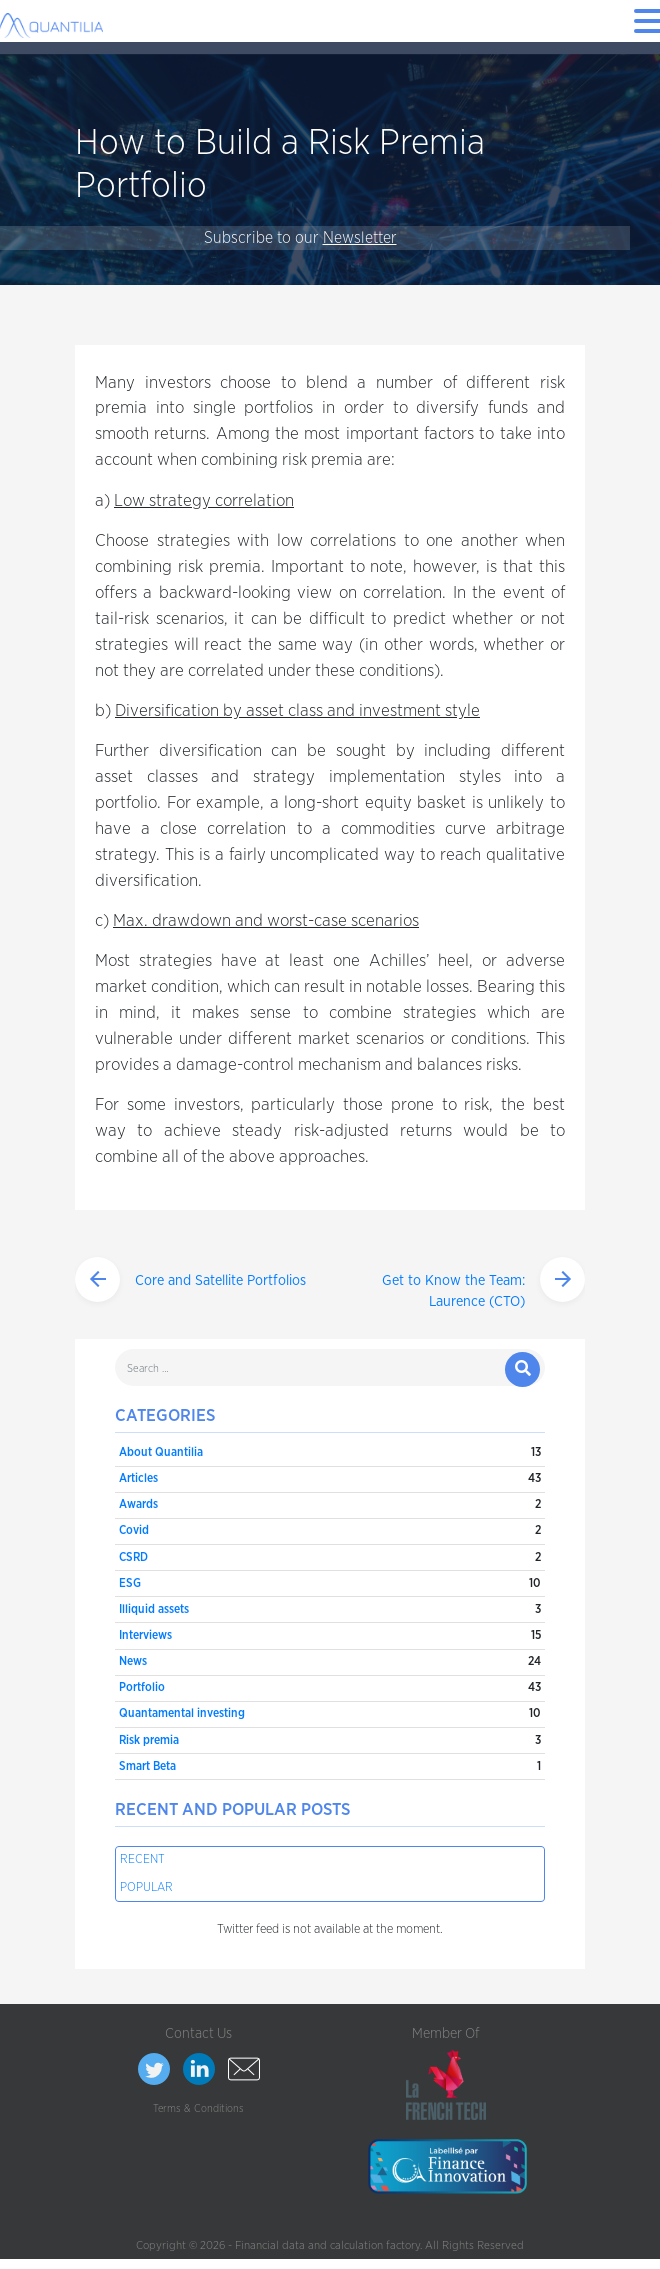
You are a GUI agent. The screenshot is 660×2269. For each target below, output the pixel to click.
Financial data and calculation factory (327, 2245)
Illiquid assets (154, 1609)
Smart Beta (147, 1766)
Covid (134, 1530)
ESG (130, 1583)
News (133, 1661)
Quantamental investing (182, 1713)
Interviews (145, 1635)
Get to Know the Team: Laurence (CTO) (453, 1291)
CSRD (133, 1557)
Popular (146, 1887)
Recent (142, 1859)
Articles (138, 1478)
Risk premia (149, 1740)
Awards (138, 1504)
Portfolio (142, 1687)
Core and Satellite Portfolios (220, 1280)
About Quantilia (161, 1452)
